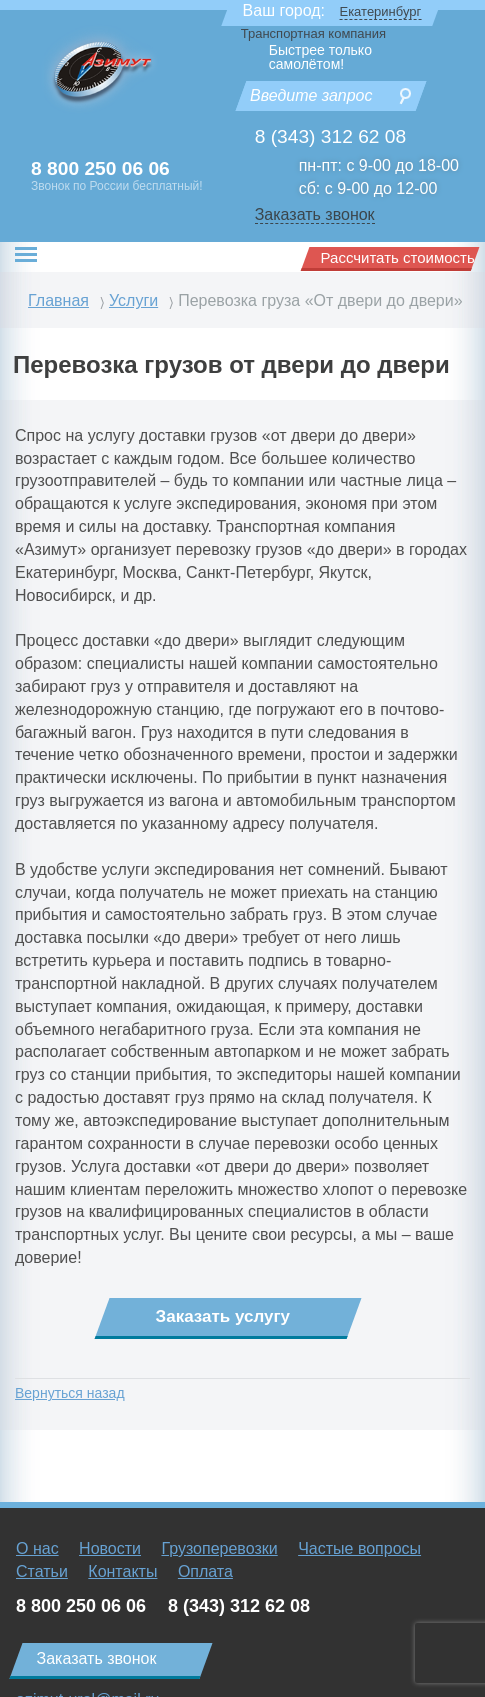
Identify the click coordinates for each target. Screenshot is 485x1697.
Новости (110, 1548)
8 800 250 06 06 (100, 168)
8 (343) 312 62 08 (331, 136)
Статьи (42, 1571)
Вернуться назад (70, 1393)
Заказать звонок (315, 214)
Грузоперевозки (219, 1548)
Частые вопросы (359, 1548)
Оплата (205, 1571)
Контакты (122, 1571)
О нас (37, 1548)
